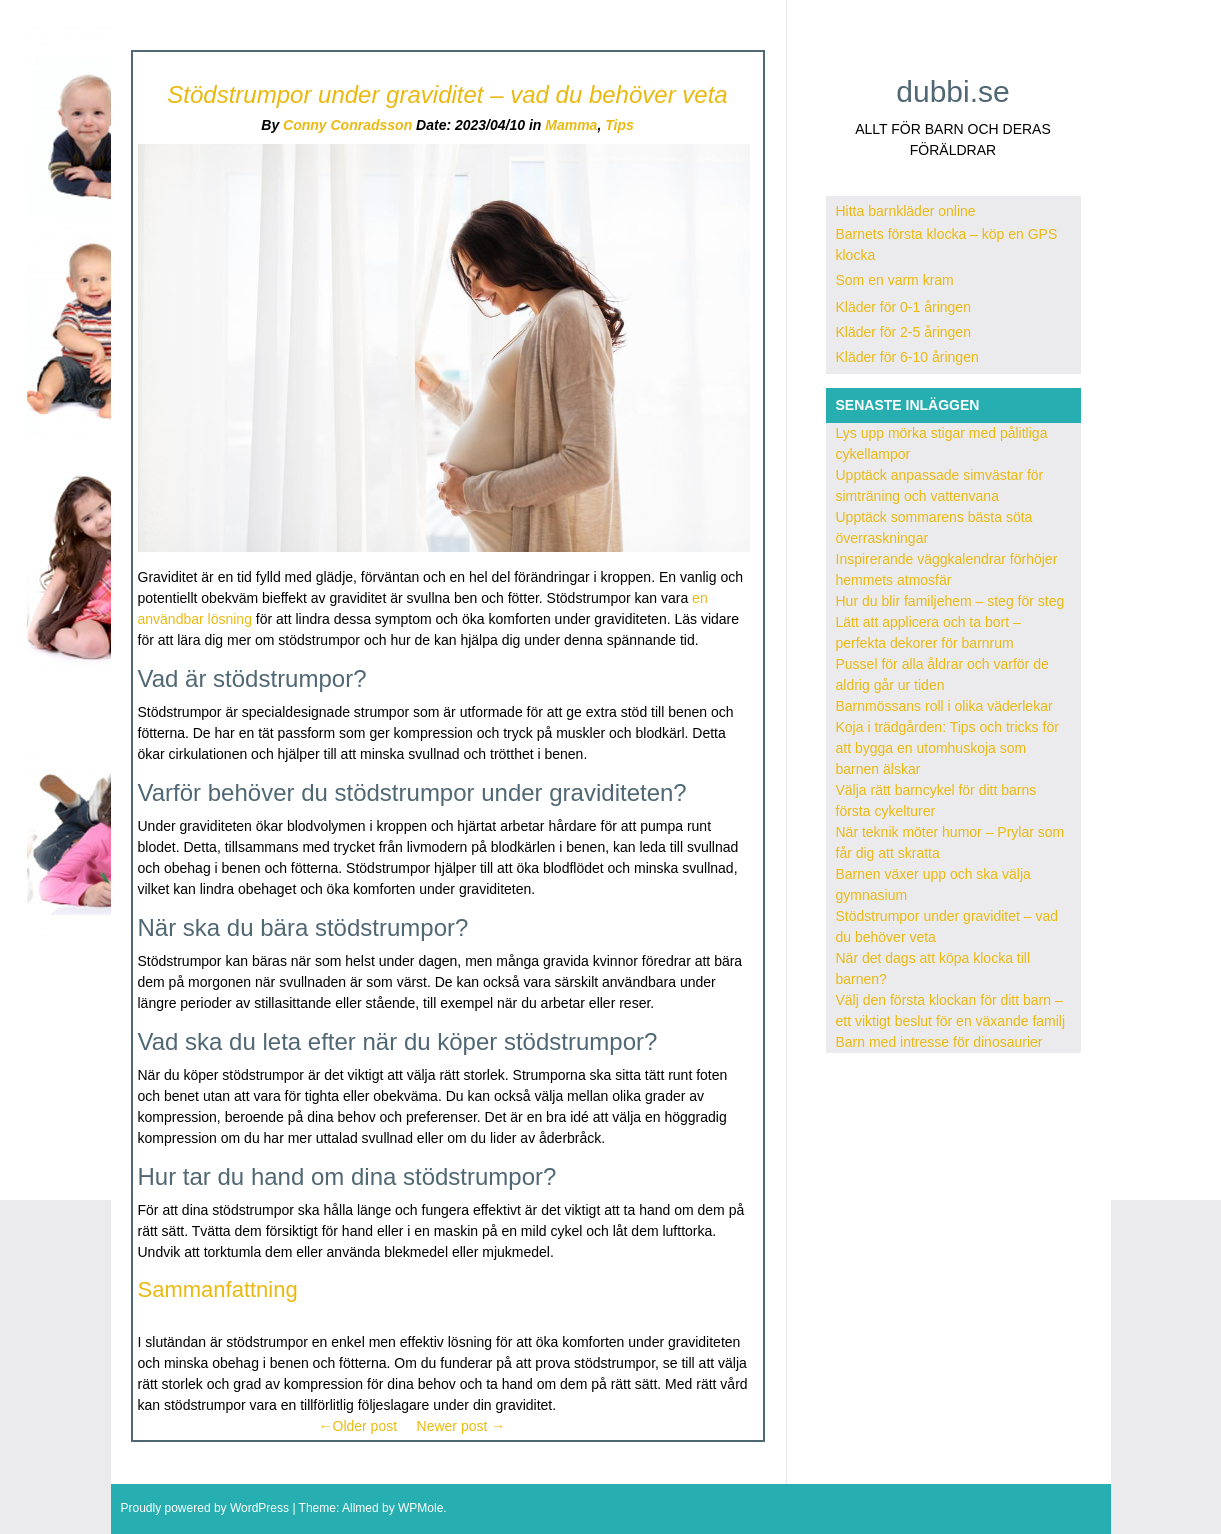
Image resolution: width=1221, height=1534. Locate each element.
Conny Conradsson (347, 125)
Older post (358, 1426)
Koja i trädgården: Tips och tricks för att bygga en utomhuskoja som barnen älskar (947, 748)
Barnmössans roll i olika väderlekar (944, 706)
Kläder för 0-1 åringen (903, 307)
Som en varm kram (895, 280)
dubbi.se (952, 91)
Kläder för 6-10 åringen (907, 357)
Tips (619, 125)
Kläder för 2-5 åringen (903, 332)
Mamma (571, 125)
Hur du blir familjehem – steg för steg (950, 601)
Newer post (461, 1426)
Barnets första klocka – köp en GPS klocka (947, 244)
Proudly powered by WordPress (205, 1508)
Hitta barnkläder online (906, 211)
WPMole (420, 1508)
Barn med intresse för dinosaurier (939, 1042)
